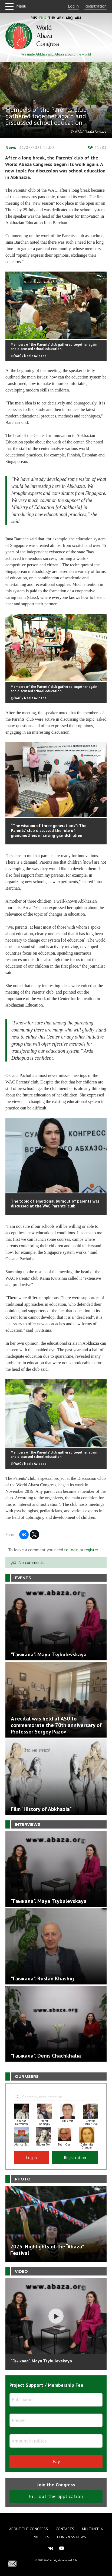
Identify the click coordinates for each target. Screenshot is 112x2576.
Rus (34, 18)
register (91, 1549)
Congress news (71, 2537)
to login (71, 1549)
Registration (95, 6)
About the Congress (28, 2528)
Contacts (65, 2528)
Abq (69, 18)
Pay (56, 2461)
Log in (73, 6)
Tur (51, 18)
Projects (41, 2537)
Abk (60, 18)
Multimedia (92, 2528)
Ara (78, 18)
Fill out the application (56, 2496)
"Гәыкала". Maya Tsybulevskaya (41, 2360)
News (10, 147)
